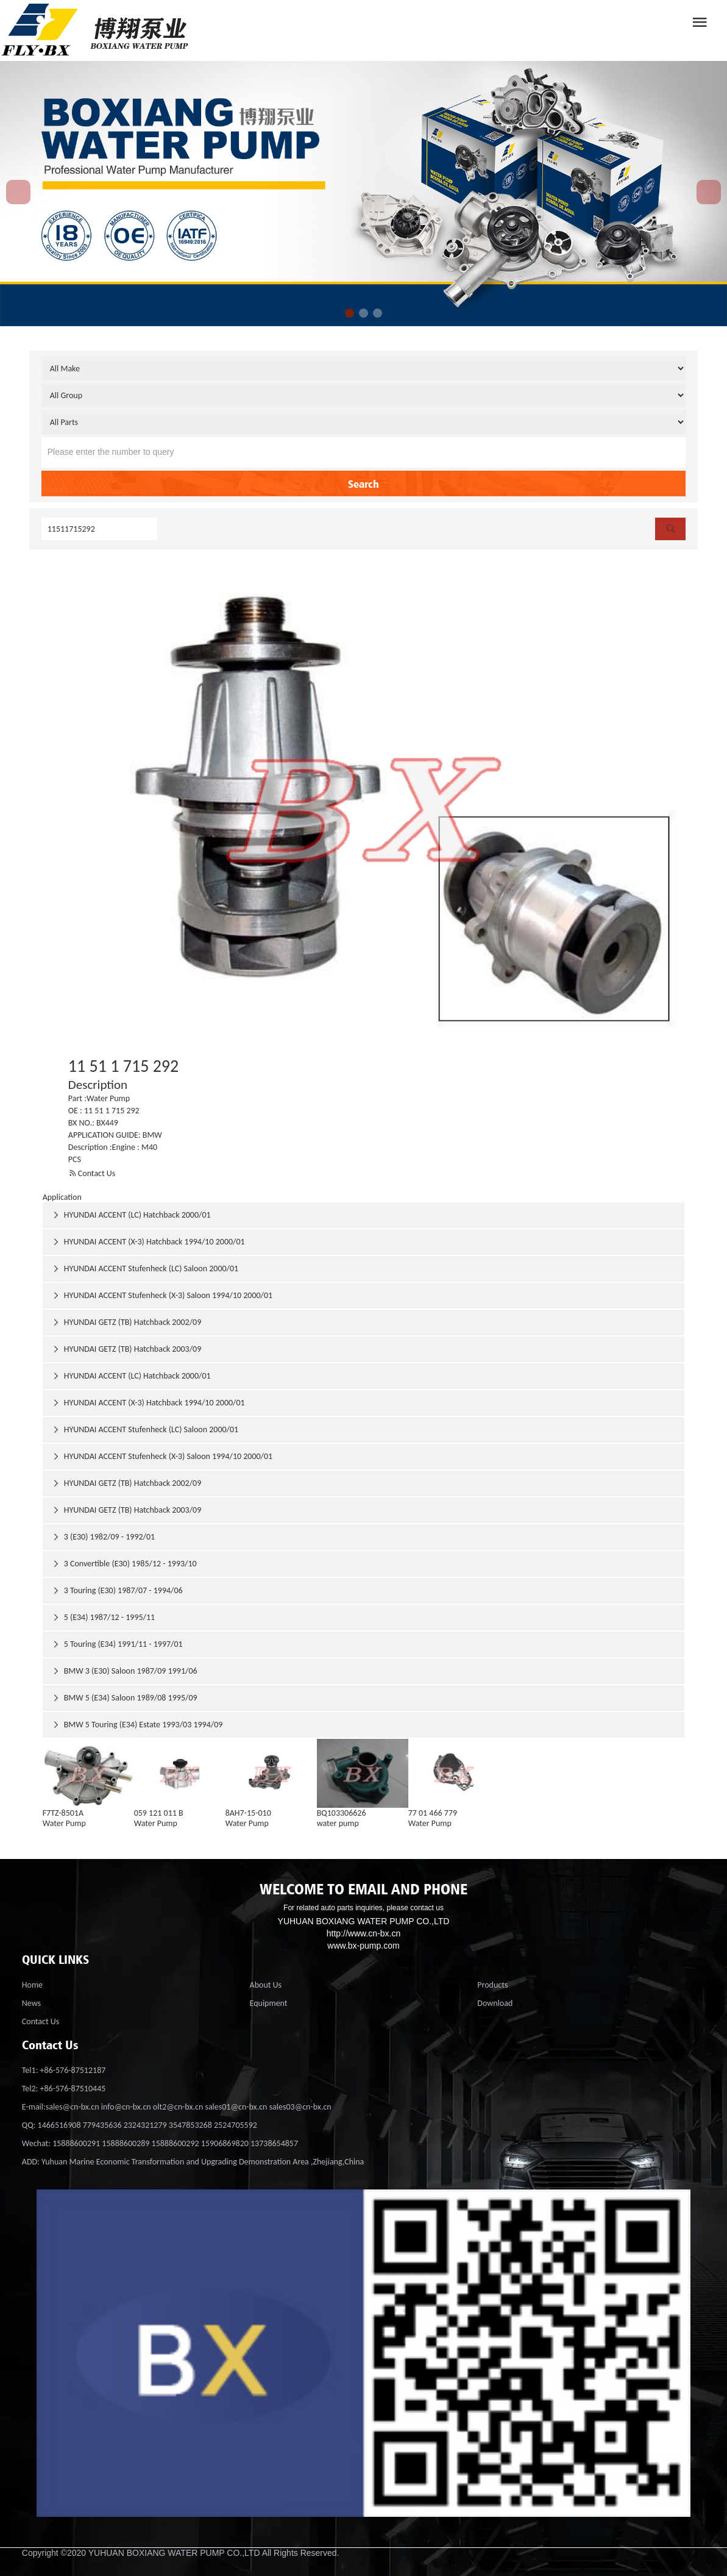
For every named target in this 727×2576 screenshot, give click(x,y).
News (31, 2003)
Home (32, 1985)
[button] (349, 313)
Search (363, 483)
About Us (266, 1985)
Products (492, 1985)
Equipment (269, 2003)
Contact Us (92, 1173)
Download (494, 2003)
